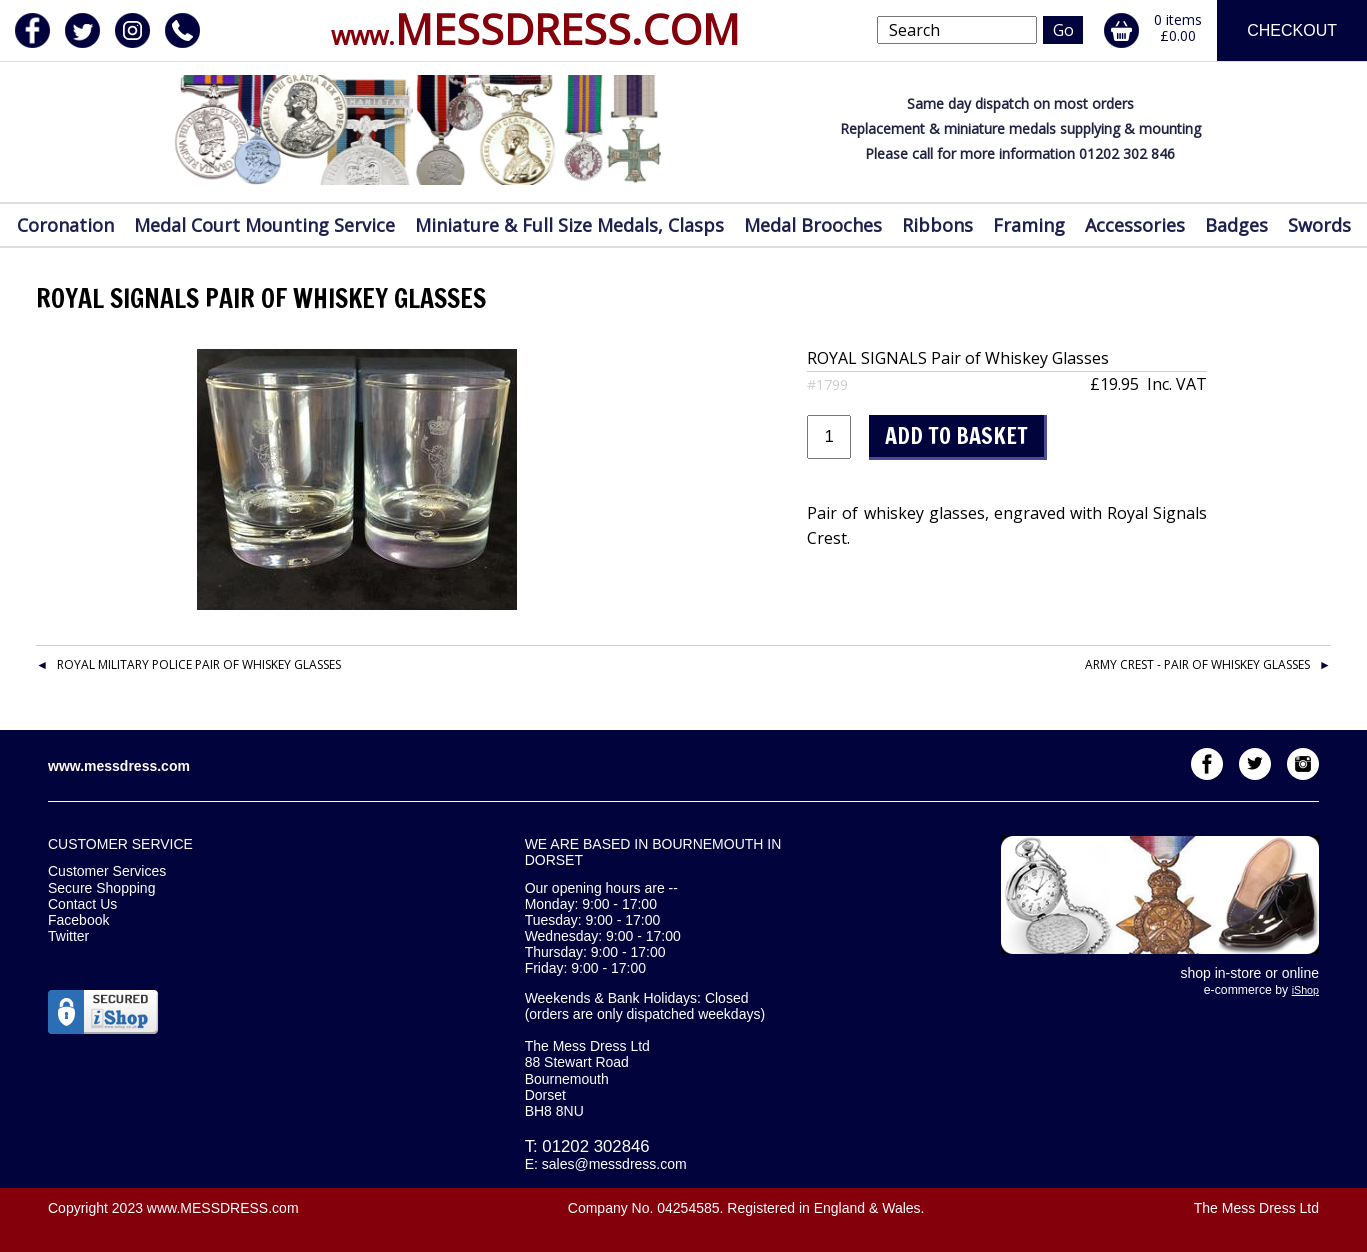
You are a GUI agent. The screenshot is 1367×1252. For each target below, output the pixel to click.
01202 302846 (595, 1146)
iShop (1305, 990)
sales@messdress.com (614, 1164)
